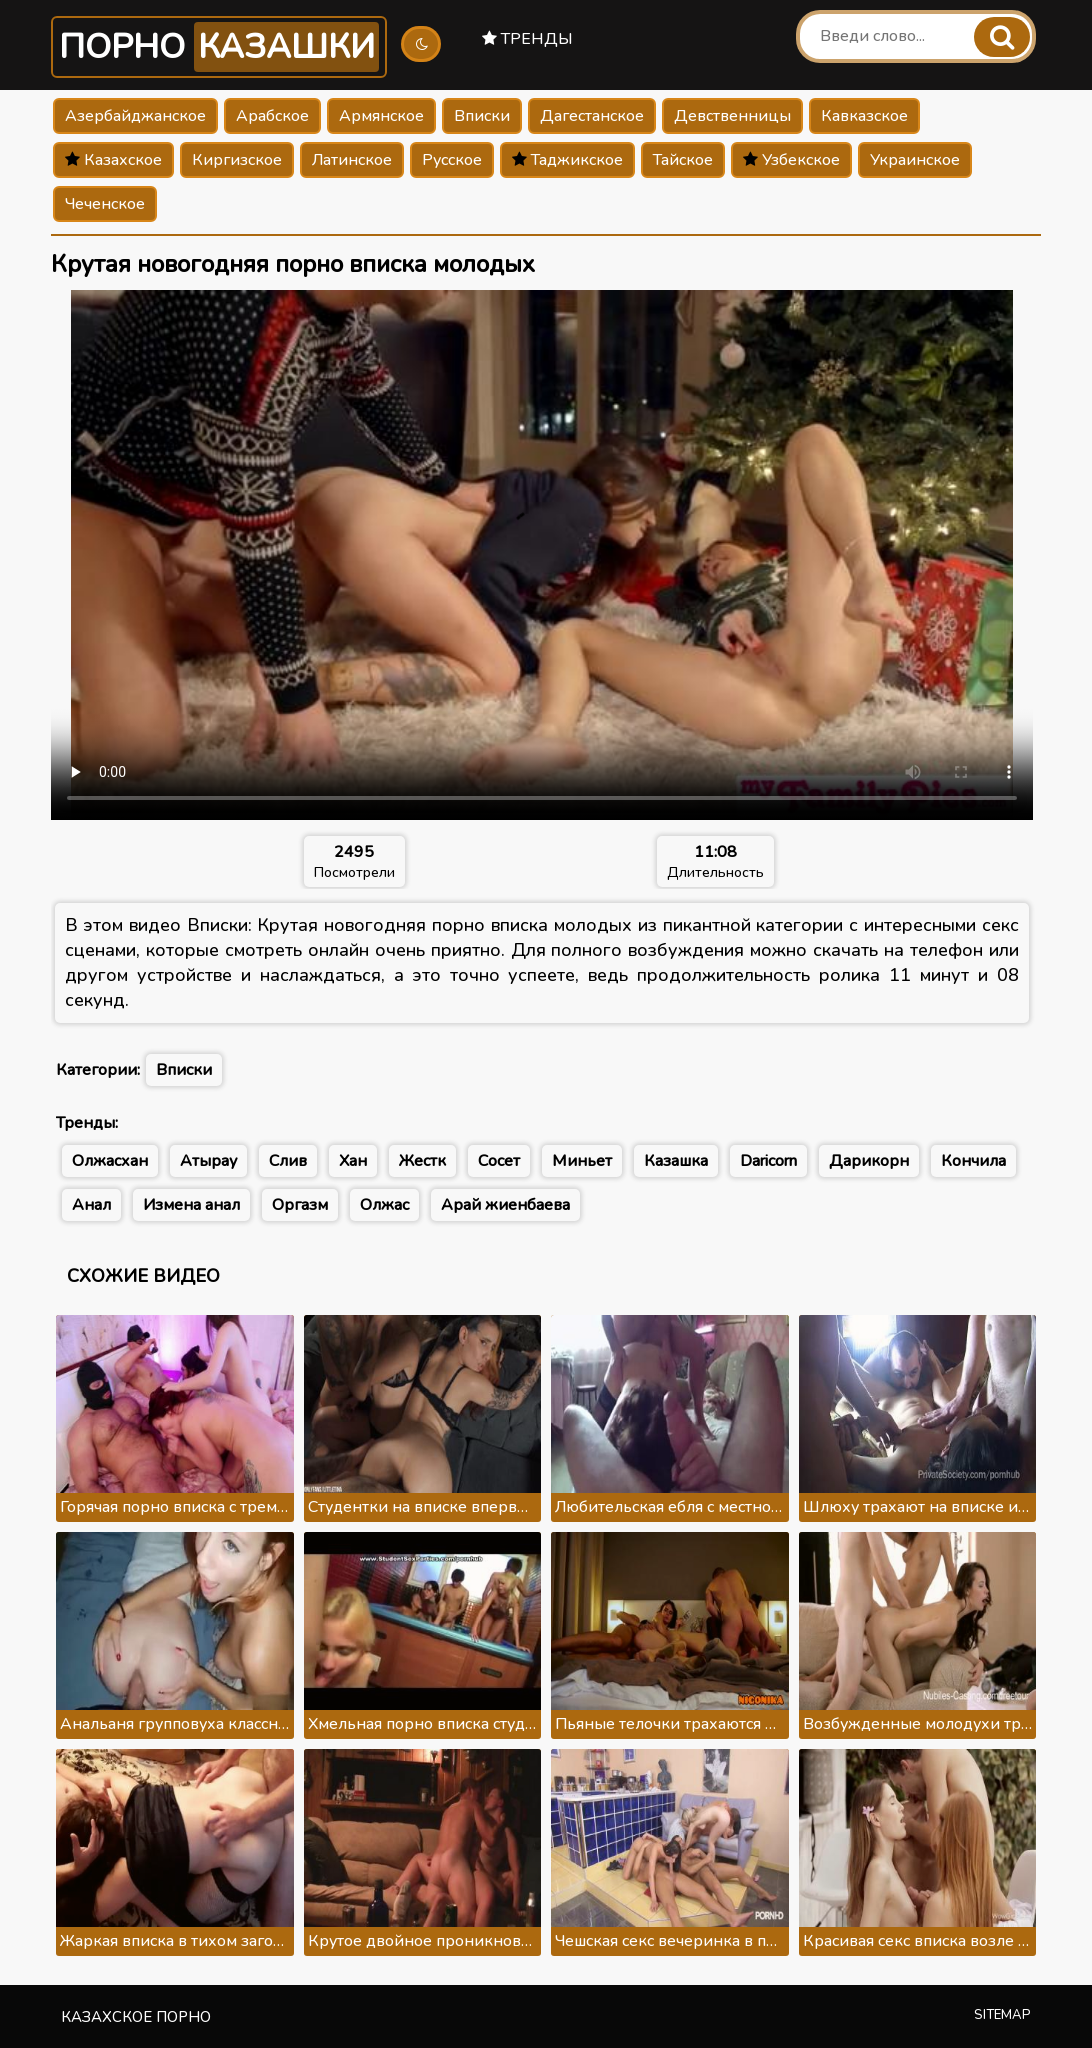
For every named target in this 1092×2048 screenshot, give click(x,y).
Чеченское (105, 204)
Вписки (482, 116)
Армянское (381, 116)
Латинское (352, 160)
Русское (452, 160)
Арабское (272, 116)
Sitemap (1002, 2015)
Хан (353, 1161)
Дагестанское (592, 116)
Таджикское (567, 160)
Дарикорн (869, 1161)
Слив (288, 1161)
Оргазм (300, 1205)
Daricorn (768, 1161)
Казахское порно (136, 2017)
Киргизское (237, 160)
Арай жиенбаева (505, 1205)
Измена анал (191, 1205)
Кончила (973, 1161)
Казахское (113, 160)
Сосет (499, 1161)
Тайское (683, 160)
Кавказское (864, 116)
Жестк (422, 1161)
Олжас (384, 1205)
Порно (219, 47)
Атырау (208, 1161)
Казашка (676, 1161)
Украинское (915, 160)
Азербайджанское (135, 116)
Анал (91, 1205)
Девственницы (732, 116)
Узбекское (791, 160)
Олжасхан (110, 1161)
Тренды (527, 39)
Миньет (582, 1161)
